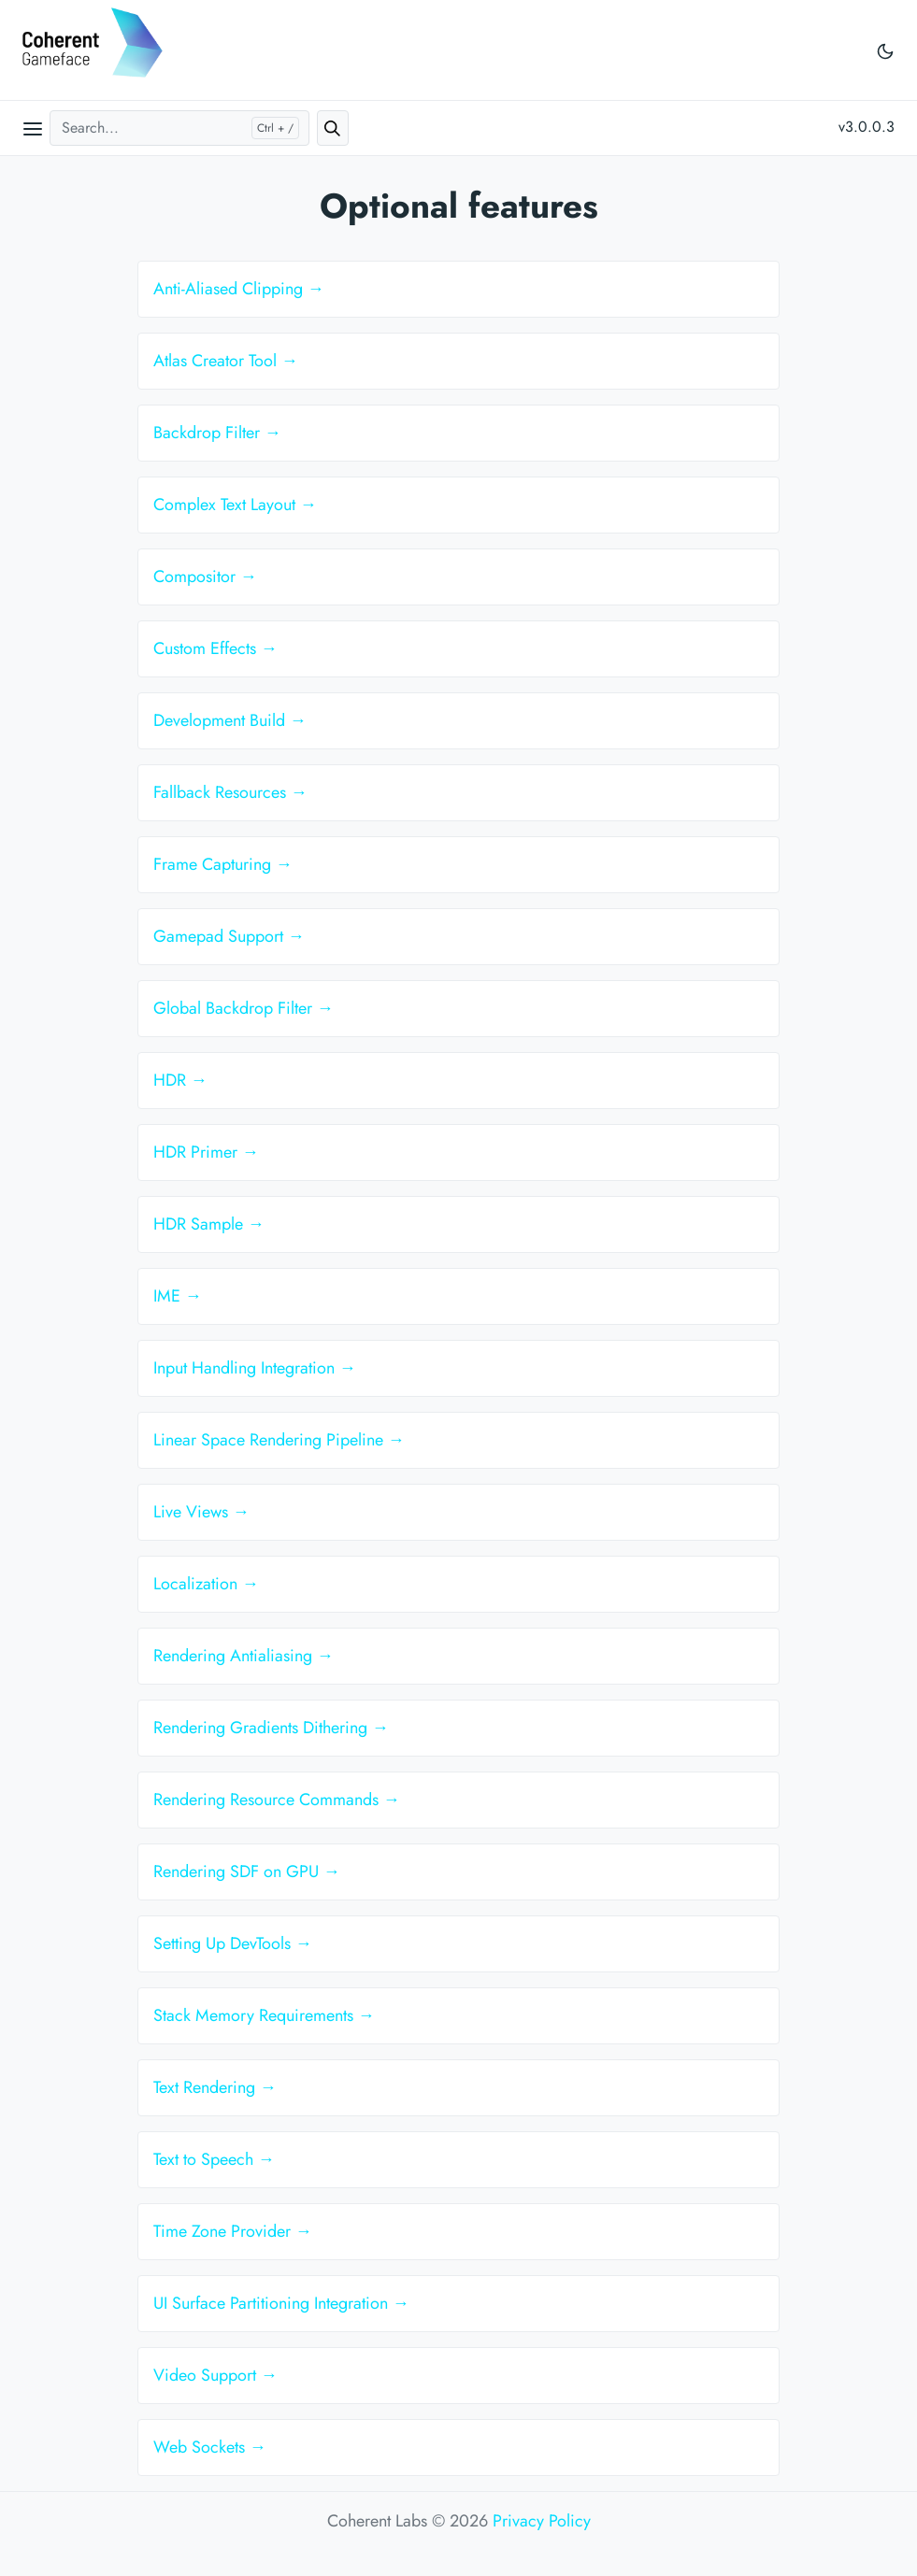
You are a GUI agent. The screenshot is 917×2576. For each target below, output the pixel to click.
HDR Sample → (209, 1224)
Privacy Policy (542, 2521)
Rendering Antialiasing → (243, 1656)
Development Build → (230, 720)
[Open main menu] (33, 128)
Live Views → (201, 1512)
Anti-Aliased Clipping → (238, 289)
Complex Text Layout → (235, 504)
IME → (177, 1296)
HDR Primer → (206, 1152)
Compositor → (205, 576)
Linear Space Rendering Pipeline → (279, 1440)
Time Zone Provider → (232, 2231)
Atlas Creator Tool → (225, 361)
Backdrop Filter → (217, 432)
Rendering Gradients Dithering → (271, 1727)
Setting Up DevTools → (232, 1943)
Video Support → (215, 2375)
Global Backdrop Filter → (243, 1008)
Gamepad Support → (229, 936)
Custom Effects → (215, 648)
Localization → (206, 1584)
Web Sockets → (209, 2447)
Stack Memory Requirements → (264, 2015)
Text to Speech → (214, 2159)
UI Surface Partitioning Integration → (281, 2303)
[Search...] (179, 128)
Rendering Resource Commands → (276, 1799)
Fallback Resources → (230, 792)
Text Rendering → (215, 2087)
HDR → (180, 1080)
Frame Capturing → (223, 864)
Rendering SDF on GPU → (246, 1871)
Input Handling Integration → (254, 1368)
